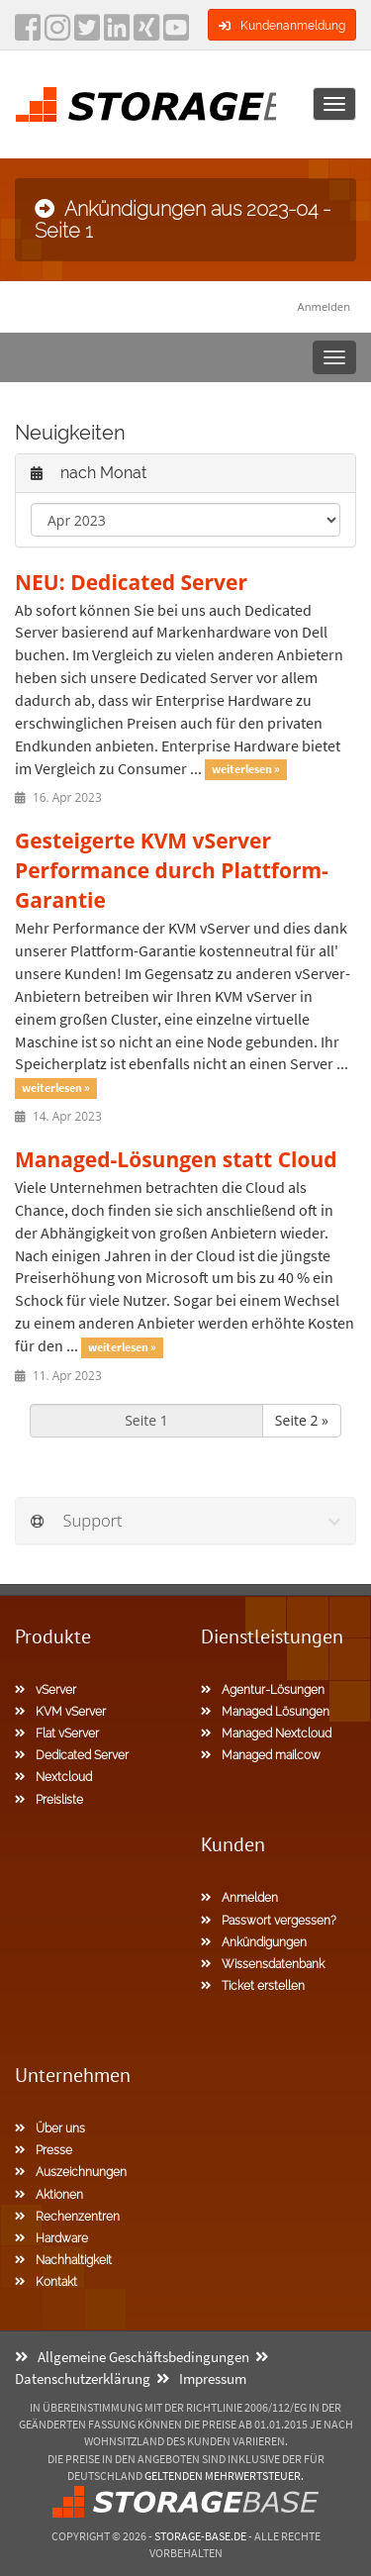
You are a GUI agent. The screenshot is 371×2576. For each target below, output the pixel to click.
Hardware (51, 2238)
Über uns (50, 2128)
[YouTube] (176, 34)
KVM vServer (60, 1712)
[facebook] (28, 34)
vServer (45, 1690)
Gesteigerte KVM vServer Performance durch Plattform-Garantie (171, 870)
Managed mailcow (261, 1755)
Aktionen (49, 2195)
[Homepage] (145, 104)
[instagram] (57, 34)
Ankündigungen (254, 1942)
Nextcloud (53, 1777)
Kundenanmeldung (282, 26)
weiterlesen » (246, 769)
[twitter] (87, 34)
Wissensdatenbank (263, 1964)
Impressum (201, 2378)
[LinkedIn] (117, 34)
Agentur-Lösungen (263, 1690)
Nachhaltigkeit (63, 2260)
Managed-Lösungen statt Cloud (176, 1159)
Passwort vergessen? (268, 1921)
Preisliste (49, 1800)
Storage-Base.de (200, 2535)
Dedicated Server (72, 1755)
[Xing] (146, 34)
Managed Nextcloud (266, 1733)
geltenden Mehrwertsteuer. (224, 2475)
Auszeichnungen (71, 2172)
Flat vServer (57, 1733)
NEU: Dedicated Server (131, 582)
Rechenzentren (67, 2217)
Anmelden (324, 306)
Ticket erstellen (253, 1986)
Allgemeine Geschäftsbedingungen (132, 2356)
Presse (43, 2150)
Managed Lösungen (265, 1712)
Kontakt (46, 2282)
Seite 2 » (301, 1420)
